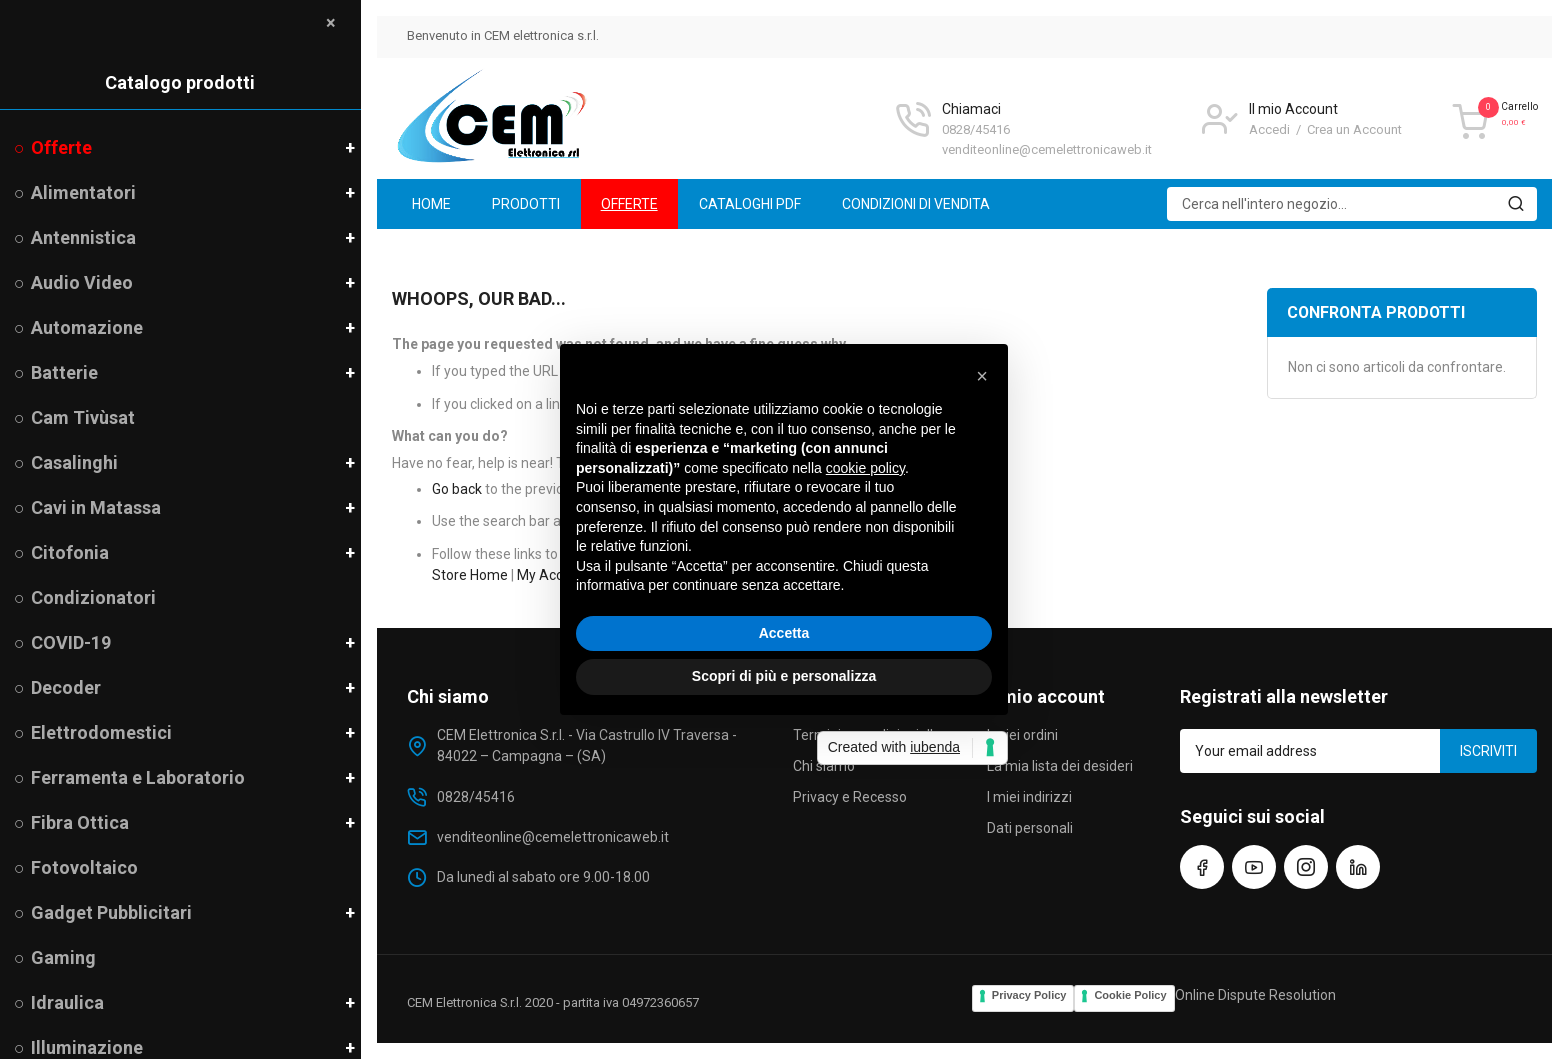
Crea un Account (1354, 129)
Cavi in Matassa (96, 507)
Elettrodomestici (101, 732)
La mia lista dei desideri (1060, 766)
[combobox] (1352, 204)
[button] (982, 376)
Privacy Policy (1029, 995)
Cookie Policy (1130, 995)
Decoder (66, 687)
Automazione (87, 327)
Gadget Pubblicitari (111, 912)
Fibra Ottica (80, 822)
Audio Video (82, 282)
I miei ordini (1022, 735)
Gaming (63, 957)
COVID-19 (71, 642)
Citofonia (70, 552)
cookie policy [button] (865, 468)
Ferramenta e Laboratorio (138, 777)
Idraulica (67, 1002)
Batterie (64, 372)
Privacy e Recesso (850, 797)
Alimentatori (83, 192)
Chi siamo (824, 766)
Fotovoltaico (84, 867)
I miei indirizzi (1029, 797)
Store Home (470, 575)
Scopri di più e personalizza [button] (784, 676)
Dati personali (1030, 828)
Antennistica (83, 237)
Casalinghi (74, 462)
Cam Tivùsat (83, 417)
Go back (457, 489)
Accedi (1271, 129)
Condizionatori (93, 597)
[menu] (964, 204)
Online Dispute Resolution (1255, 995)
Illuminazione (87, 1047)
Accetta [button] (784, 633)
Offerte (61, 147)
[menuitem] (431, 204)
